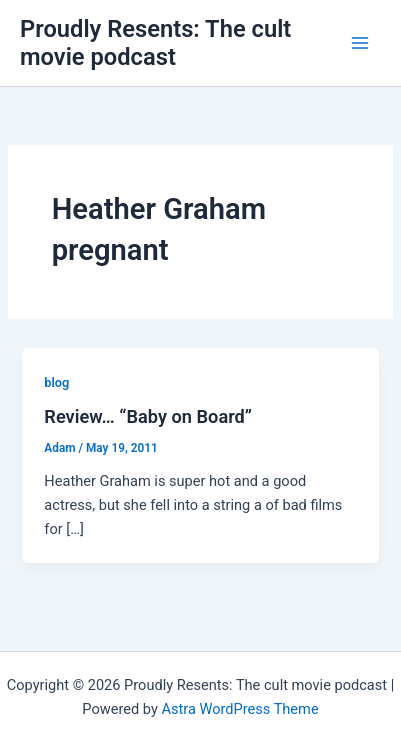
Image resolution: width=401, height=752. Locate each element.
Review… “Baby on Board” (148, 416)
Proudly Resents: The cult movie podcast (155, 43)
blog (56, 382)
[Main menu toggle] (360, 43)
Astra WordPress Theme (239, 709)
